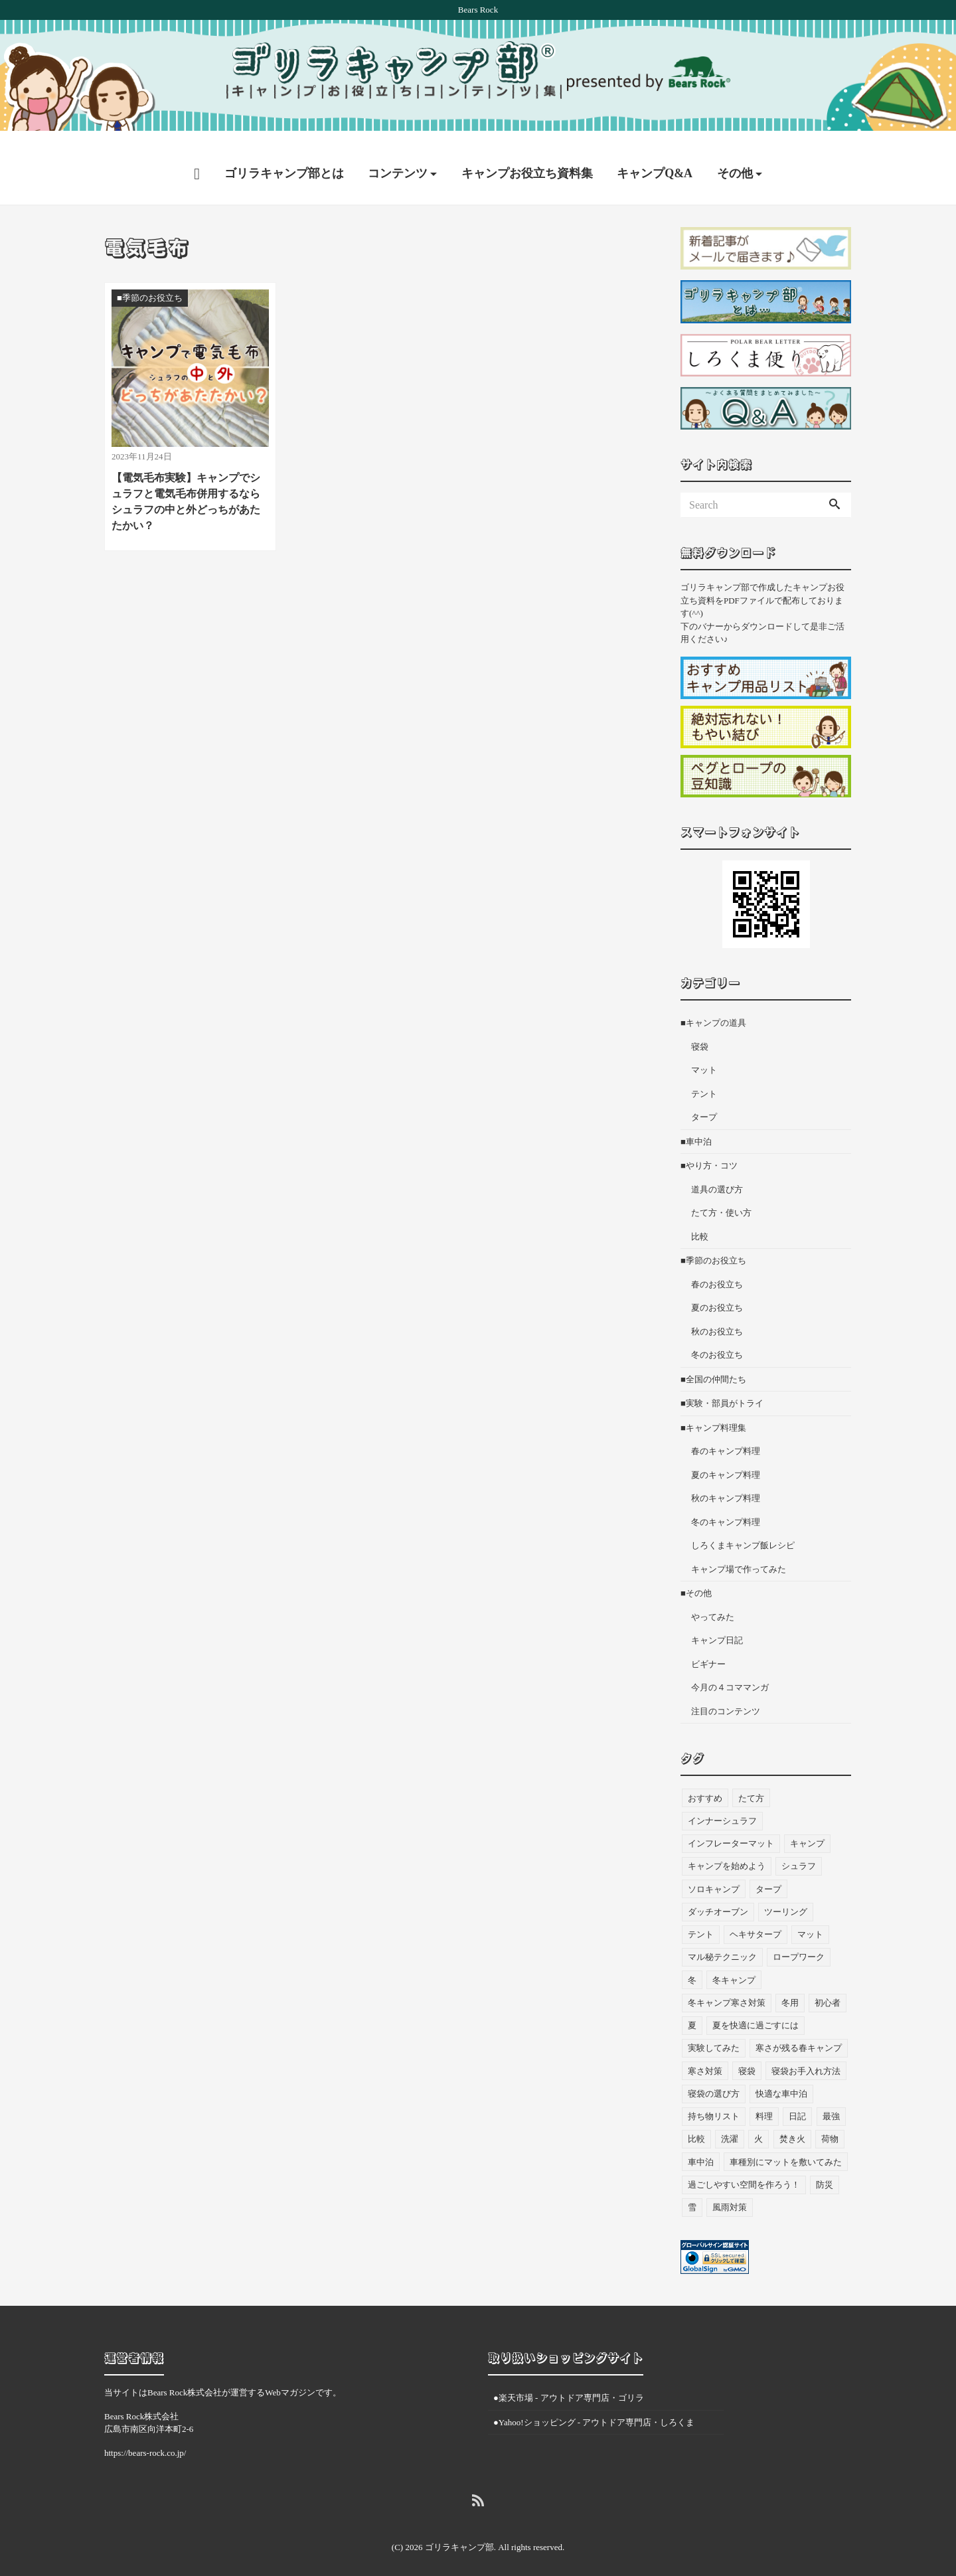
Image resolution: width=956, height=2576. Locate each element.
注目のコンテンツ (725, 1699)
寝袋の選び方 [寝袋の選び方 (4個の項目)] (714, 2081)
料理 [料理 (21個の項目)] (764, 2104)
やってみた (712, 1604)
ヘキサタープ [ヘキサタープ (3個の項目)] (755, 1922)
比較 (699, 1224)
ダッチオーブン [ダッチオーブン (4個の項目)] (718, 1899)
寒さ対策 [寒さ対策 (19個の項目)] (705, 2058)
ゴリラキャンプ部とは (284, 160)
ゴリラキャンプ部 (459, 2534)
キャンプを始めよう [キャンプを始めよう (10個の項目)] (726, 1853)
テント (704, 1081)
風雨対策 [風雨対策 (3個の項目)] (729, 2195)
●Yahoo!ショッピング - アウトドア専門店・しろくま (593, 2409)
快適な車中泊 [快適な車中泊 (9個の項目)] (781, 2081)
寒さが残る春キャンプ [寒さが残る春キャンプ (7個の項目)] (799, 2035)
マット (704, 1057)
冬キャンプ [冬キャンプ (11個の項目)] (734, 1967)
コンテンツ (398, 160)
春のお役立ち (717, 1272)
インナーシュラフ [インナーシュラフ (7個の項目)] (722, 1808)
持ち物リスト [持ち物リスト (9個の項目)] (714, 2104)
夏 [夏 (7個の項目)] (692, 2013)
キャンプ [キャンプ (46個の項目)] (807, 1831)
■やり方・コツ (709, 1153)
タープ (704, 1104)
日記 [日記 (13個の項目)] (797, 2104)
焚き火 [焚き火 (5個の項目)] (792, 2126)
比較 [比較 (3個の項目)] (696, 2126)
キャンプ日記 (717, 1628)
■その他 (696, 1580)
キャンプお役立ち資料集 (527, 160)
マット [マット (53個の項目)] (810, 1922)
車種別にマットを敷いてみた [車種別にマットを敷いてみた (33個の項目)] (786, 2149)
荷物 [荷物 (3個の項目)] (829, 2126)
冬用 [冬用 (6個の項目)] (790, 1990)
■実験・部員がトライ (721, 1391)
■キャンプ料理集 (713, 1415)
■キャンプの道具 (713, 1010)
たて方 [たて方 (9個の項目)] (751, 1785)
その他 (735, 160)
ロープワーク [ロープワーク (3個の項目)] (799, 1944)
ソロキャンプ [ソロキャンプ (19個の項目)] (714, 1876)
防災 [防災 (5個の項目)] (824, 2172)
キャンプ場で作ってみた (738, 1557)
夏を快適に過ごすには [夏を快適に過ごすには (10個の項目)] (755, 2013)
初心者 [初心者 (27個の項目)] (827, 1990)
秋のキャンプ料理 (725, 1485)
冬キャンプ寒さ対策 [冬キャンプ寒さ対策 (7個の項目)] (726, 1990)
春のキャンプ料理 (725, 1438)
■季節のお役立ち (713, 1248)
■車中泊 (696, 1129)
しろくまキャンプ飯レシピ (743, 1533)
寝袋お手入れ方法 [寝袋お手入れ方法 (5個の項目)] (805, 2058)
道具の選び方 (717, 1177)
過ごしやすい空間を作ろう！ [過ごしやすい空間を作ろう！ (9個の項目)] (744, 2172)
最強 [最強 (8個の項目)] (831, 2104)
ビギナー (708, 1651)
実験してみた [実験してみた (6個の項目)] (714, 2035)
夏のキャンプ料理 (725, 1462)
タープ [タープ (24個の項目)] (768, 1876)
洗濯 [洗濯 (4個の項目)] (729, 2126)
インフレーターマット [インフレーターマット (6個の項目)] (731, 1831)
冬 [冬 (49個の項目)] (692, 1967)
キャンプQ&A (654, 160)
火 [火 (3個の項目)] (758, 2126)
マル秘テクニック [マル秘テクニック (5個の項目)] (722, 1944)
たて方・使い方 (721, 1200)
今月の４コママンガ (730, 1675)
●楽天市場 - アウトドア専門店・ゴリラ (568, 2385)
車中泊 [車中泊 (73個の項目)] (701, 2149)
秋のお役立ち (717, 1319)
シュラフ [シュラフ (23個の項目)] (798, 1853)
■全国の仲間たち (713, 1367)
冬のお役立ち (717, 1342)
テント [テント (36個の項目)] (701, 1922)
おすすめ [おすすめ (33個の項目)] (705, 1785)
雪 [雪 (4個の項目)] (692, 2195)
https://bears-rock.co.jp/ (145, 2440)
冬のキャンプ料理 (725, 1509)
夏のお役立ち (717, 1295)
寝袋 (699, 1034)
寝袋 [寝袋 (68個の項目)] (747, 2058)
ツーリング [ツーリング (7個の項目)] (785, 1899)
